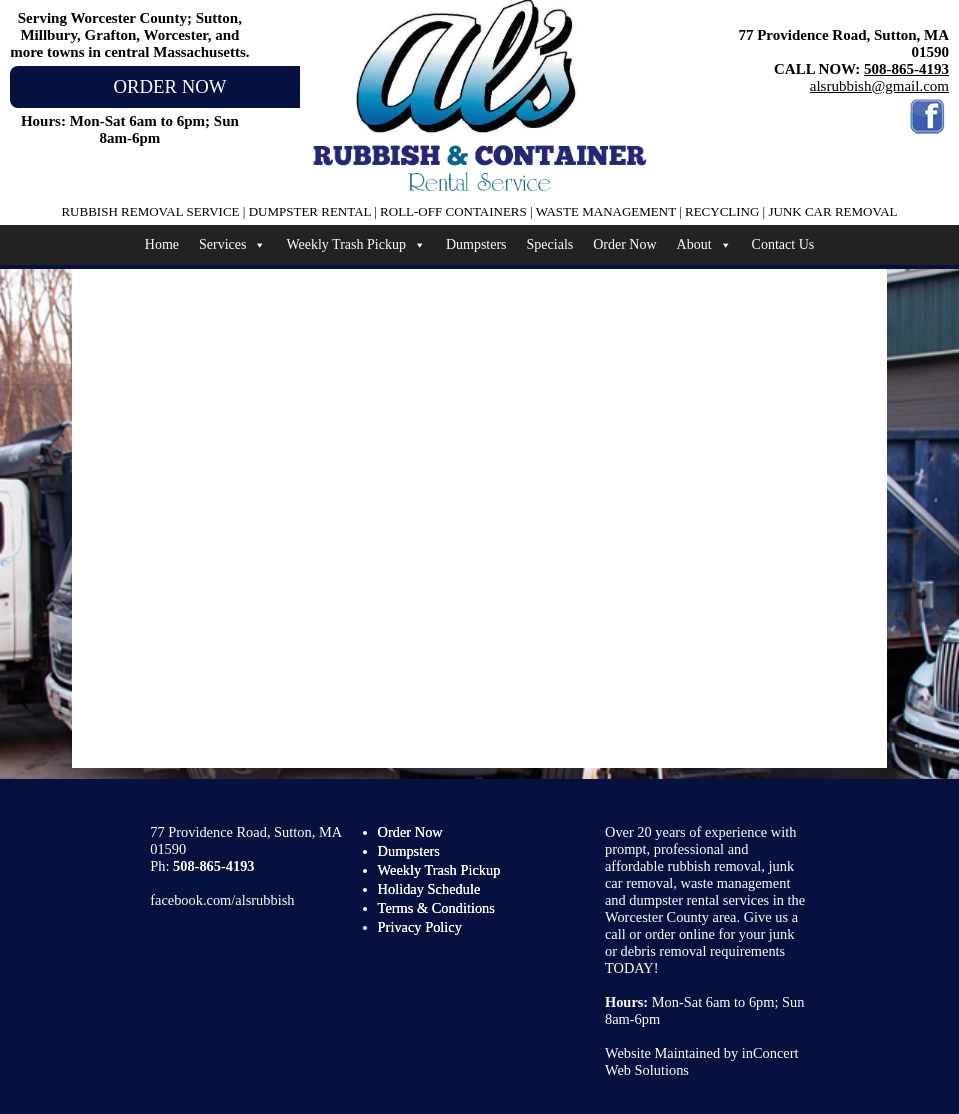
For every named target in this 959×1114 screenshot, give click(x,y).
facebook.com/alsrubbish (222, 900)
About (704, 245)
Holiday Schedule (429, 889)
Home (162, 244)
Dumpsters (476, 244)
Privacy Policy (420, 927)
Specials (550, 244)
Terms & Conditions (436, 908)
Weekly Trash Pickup (355, 245)
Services (232, 245)
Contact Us (783, 244)
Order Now (624, 244)
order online (680, 934)
